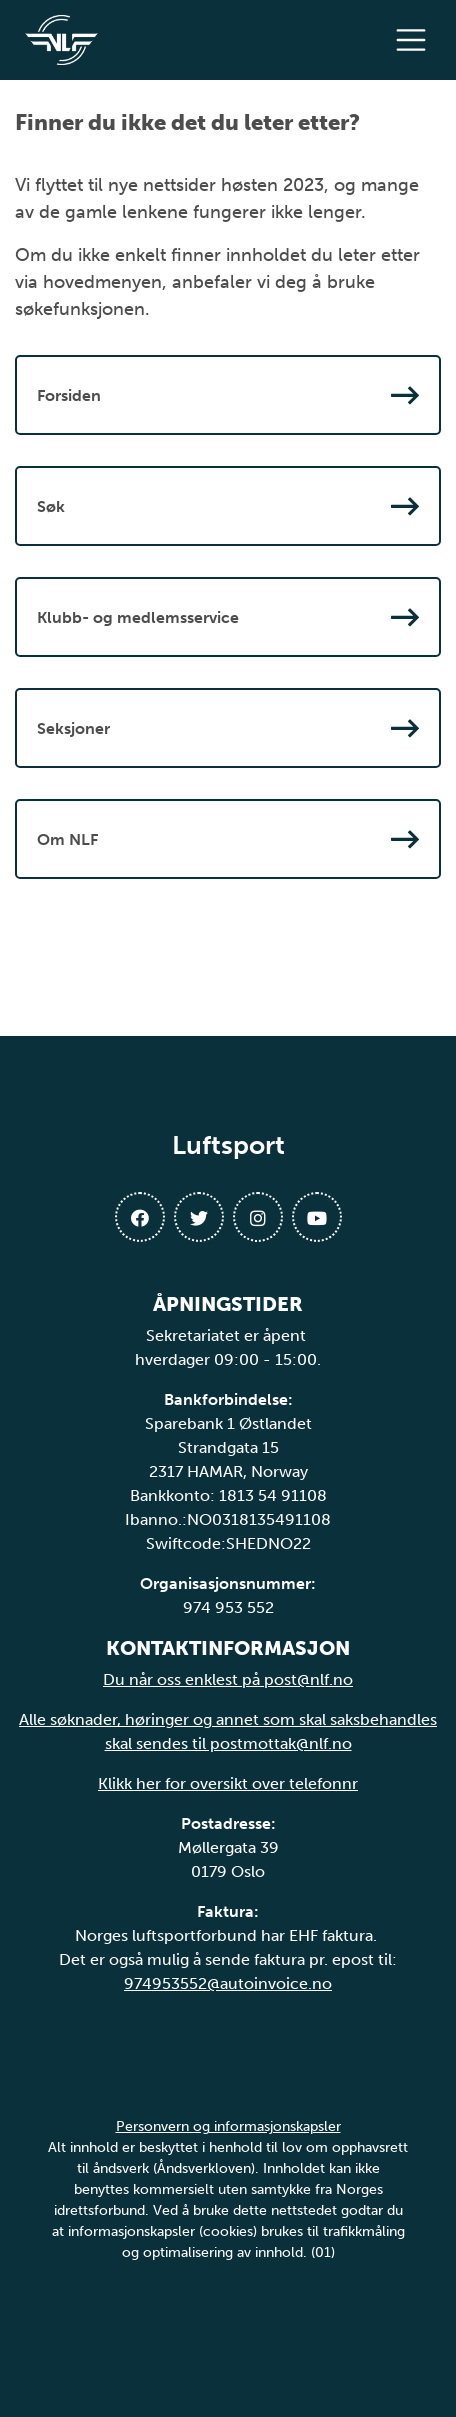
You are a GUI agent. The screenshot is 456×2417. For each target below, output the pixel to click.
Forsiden (228, 395)
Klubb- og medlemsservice (228, 617)
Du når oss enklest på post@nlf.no (228, 1679)
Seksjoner (228, 728)
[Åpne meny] (416, 40)
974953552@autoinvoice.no (228, 1983)
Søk (228, 506)
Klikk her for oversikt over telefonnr (228, 1783)
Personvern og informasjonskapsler (228, 2126)
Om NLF (228, 839)
